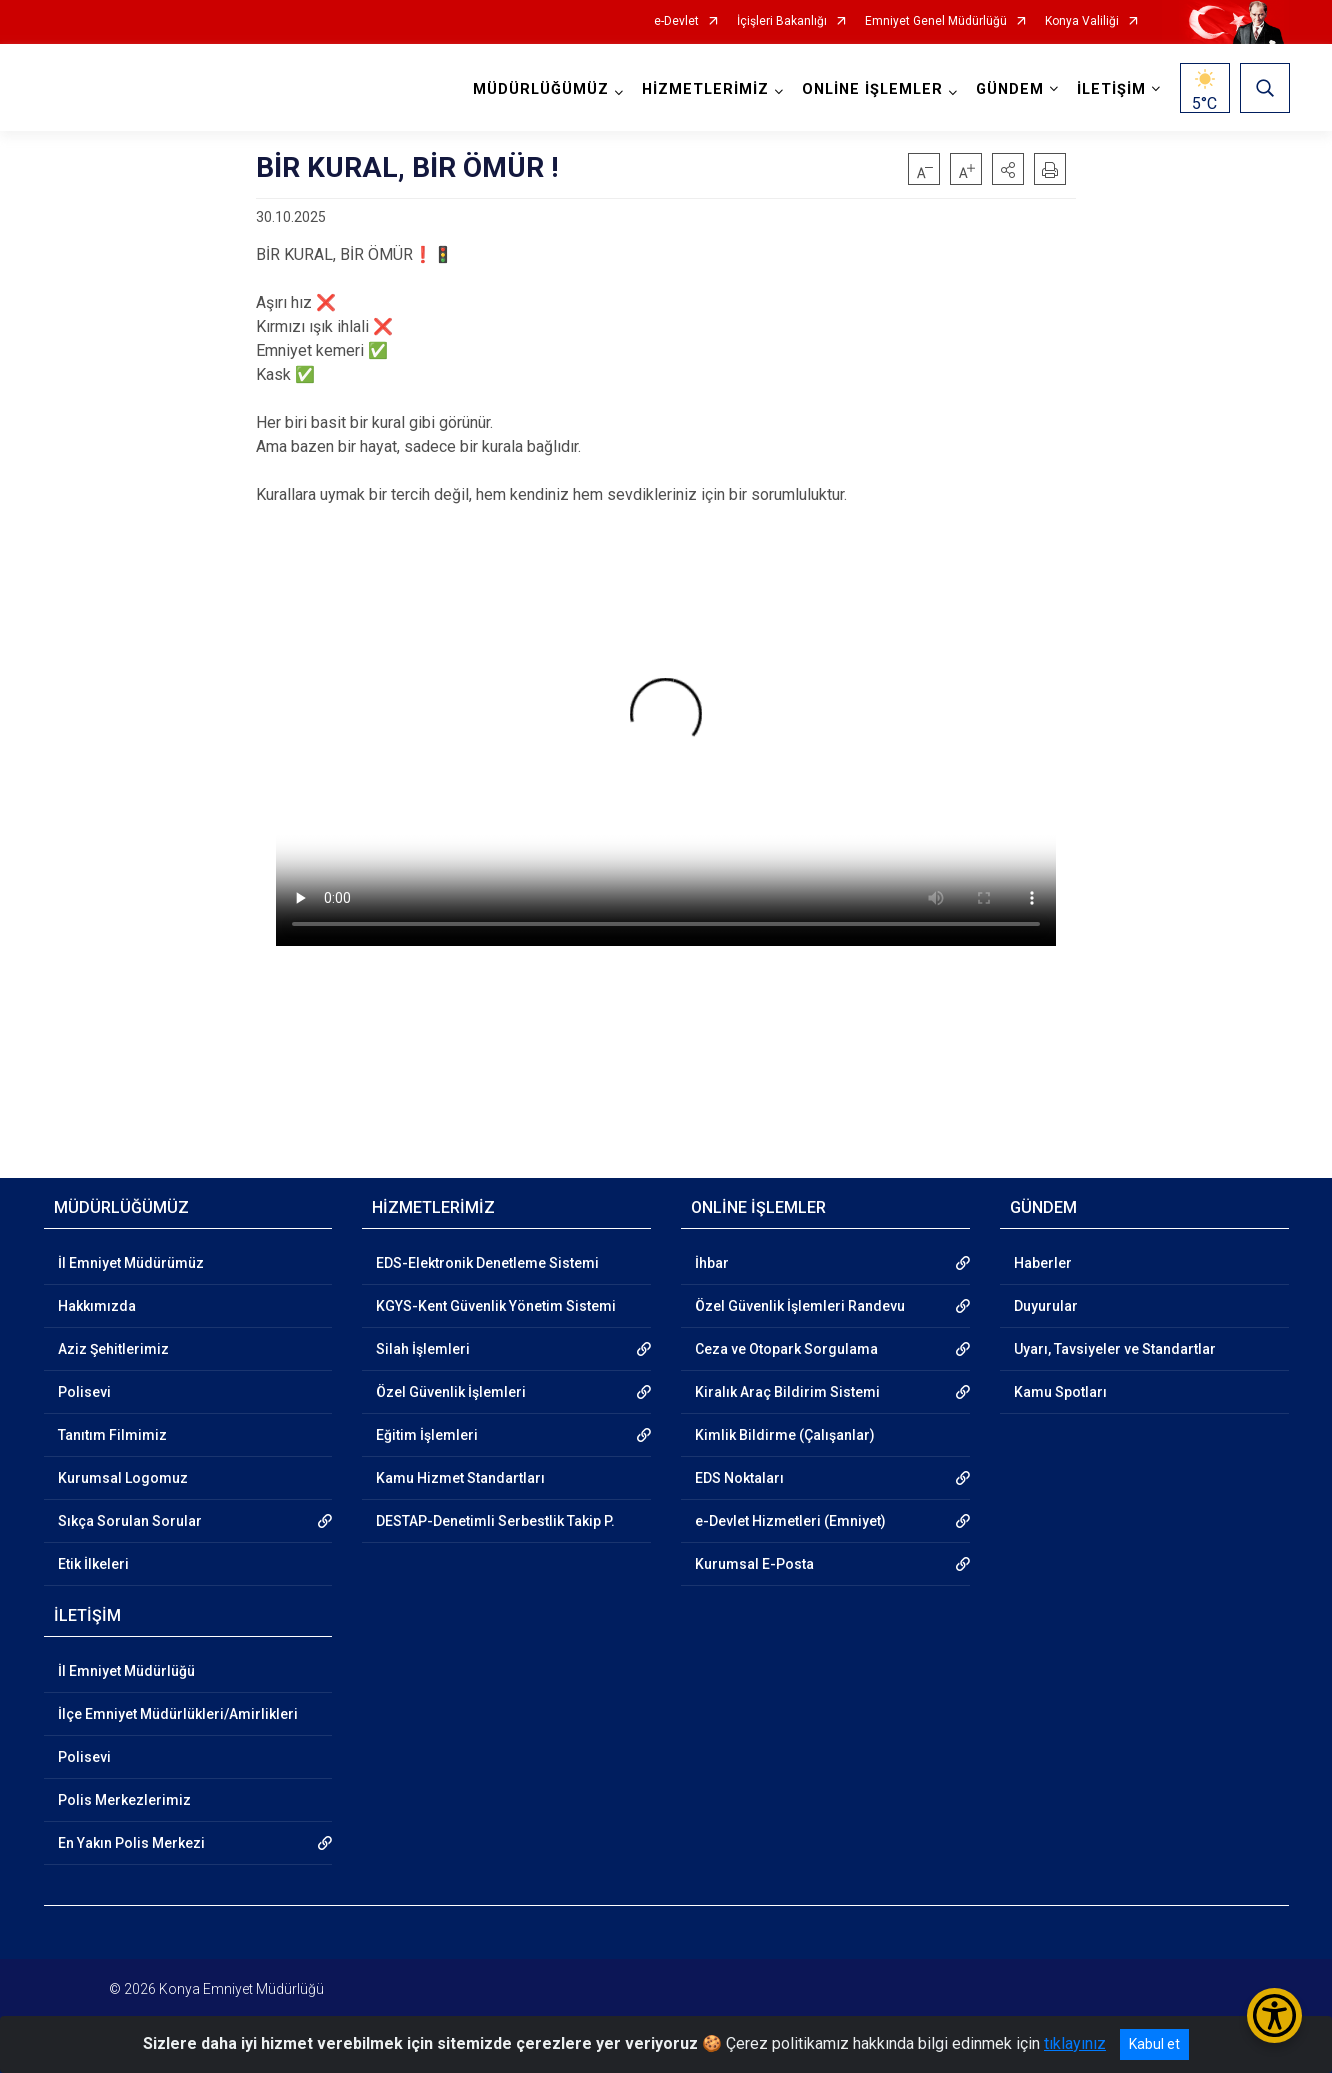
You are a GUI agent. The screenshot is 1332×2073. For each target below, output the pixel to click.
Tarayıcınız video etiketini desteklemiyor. (666, 726)
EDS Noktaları (739, 1478)
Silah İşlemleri (423, 1349)
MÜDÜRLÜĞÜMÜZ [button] (540, 89)
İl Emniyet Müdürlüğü (126, 1671)
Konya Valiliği (1082, 21)
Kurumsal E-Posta (754, 1564)
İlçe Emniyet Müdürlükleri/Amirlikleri (178, 1714)
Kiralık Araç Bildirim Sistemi (787, 1392)
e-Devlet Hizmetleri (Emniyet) (790, 1521)
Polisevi (84, 1392)
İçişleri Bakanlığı (782, 21)
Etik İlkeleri (93, 1564)
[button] (1008, 169)
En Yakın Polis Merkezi (131, 1843)
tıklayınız (1075, 2043)
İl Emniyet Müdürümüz (131, 1263)
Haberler (1043, 1263)
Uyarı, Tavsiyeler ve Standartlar (1115, 1349)
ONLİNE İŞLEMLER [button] (871, 89)
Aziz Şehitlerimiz (113, 1349)
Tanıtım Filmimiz (112, 1435)
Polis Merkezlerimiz (124, 1800)
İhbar (712, 1263)
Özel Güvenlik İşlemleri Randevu (800, 1306)
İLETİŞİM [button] (1110, 89)
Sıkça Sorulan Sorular (130, 1521)
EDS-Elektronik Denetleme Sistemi (487, 1263)
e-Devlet (676, 21)
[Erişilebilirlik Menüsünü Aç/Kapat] (1274, 2015)
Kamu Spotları (1060, 1392)
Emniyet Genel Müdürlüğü (936, 21)
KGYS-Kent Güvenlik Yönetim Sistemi (496, 1306)
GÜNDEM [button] (1009, 89)
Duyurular (1046, 1306)
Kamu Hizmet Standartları (460, 1478)
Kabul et (1154, 2044)
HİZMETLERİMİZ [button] (704, 89)
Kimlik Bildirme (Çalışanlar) (785, 1435)
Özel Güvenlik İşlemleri (451, 1392)
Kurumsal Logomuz (123, 1478)
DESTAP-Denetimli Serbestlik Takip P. (495, 1521)
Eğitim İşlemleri (427, 1435)
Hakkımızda (97, 1306)
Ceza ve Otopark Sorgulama (786, 1349)
